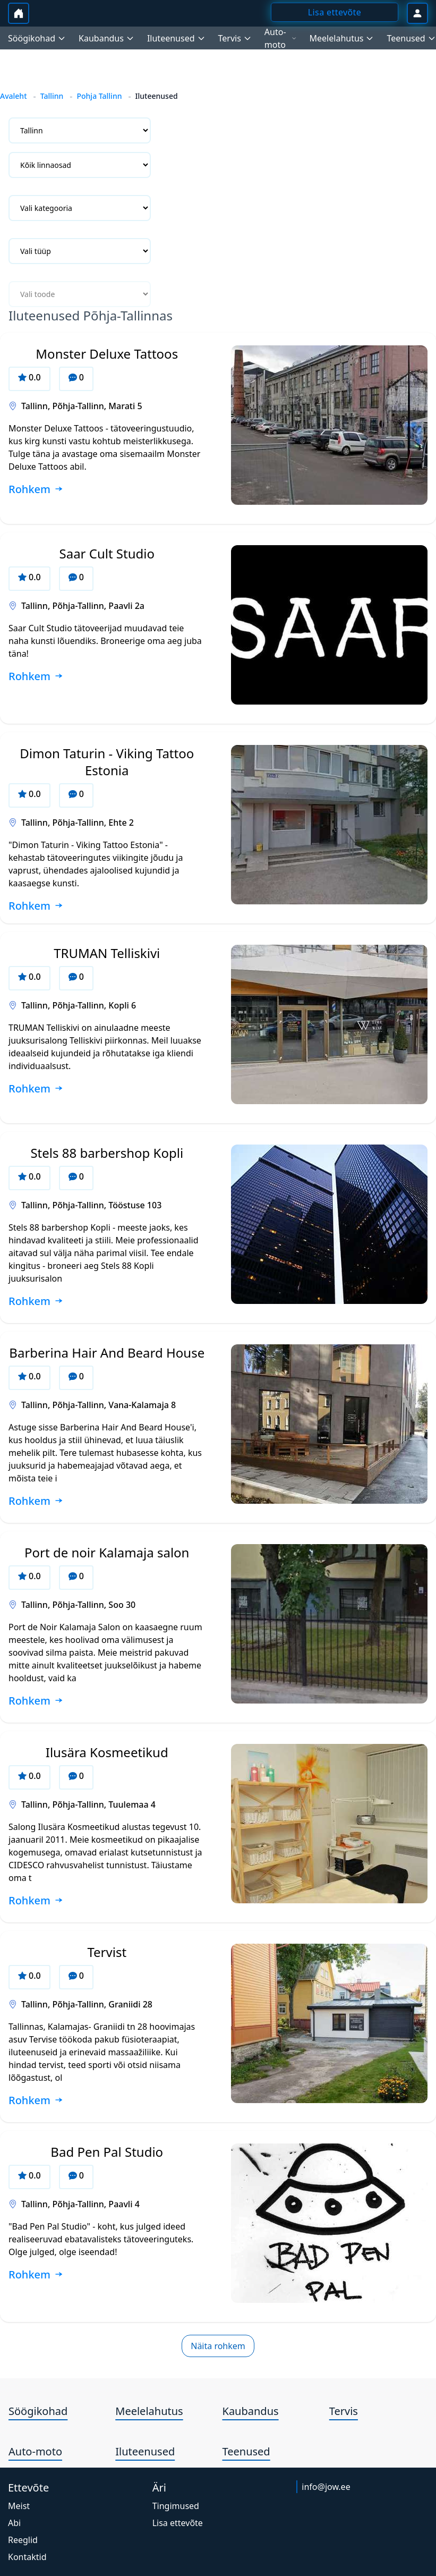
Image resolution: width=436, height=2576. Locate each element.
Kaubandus (251, 2411)
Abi (14, 2523)
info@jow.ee (326, 2487)
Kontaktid (27, 2557)
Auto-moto (35, 2451)
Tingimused (175, 2506)
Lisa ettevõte (177, 2523)
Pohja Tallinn (99, 96)
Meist (19, 2506)
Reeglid (23, 2540)
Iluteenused (145, 2451)
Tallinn (52, 96)
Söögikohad (37, 2411)
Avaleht (13, 96)
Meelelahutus (149, 2411)
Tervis (343, 2411)
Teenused (246, 2451)
